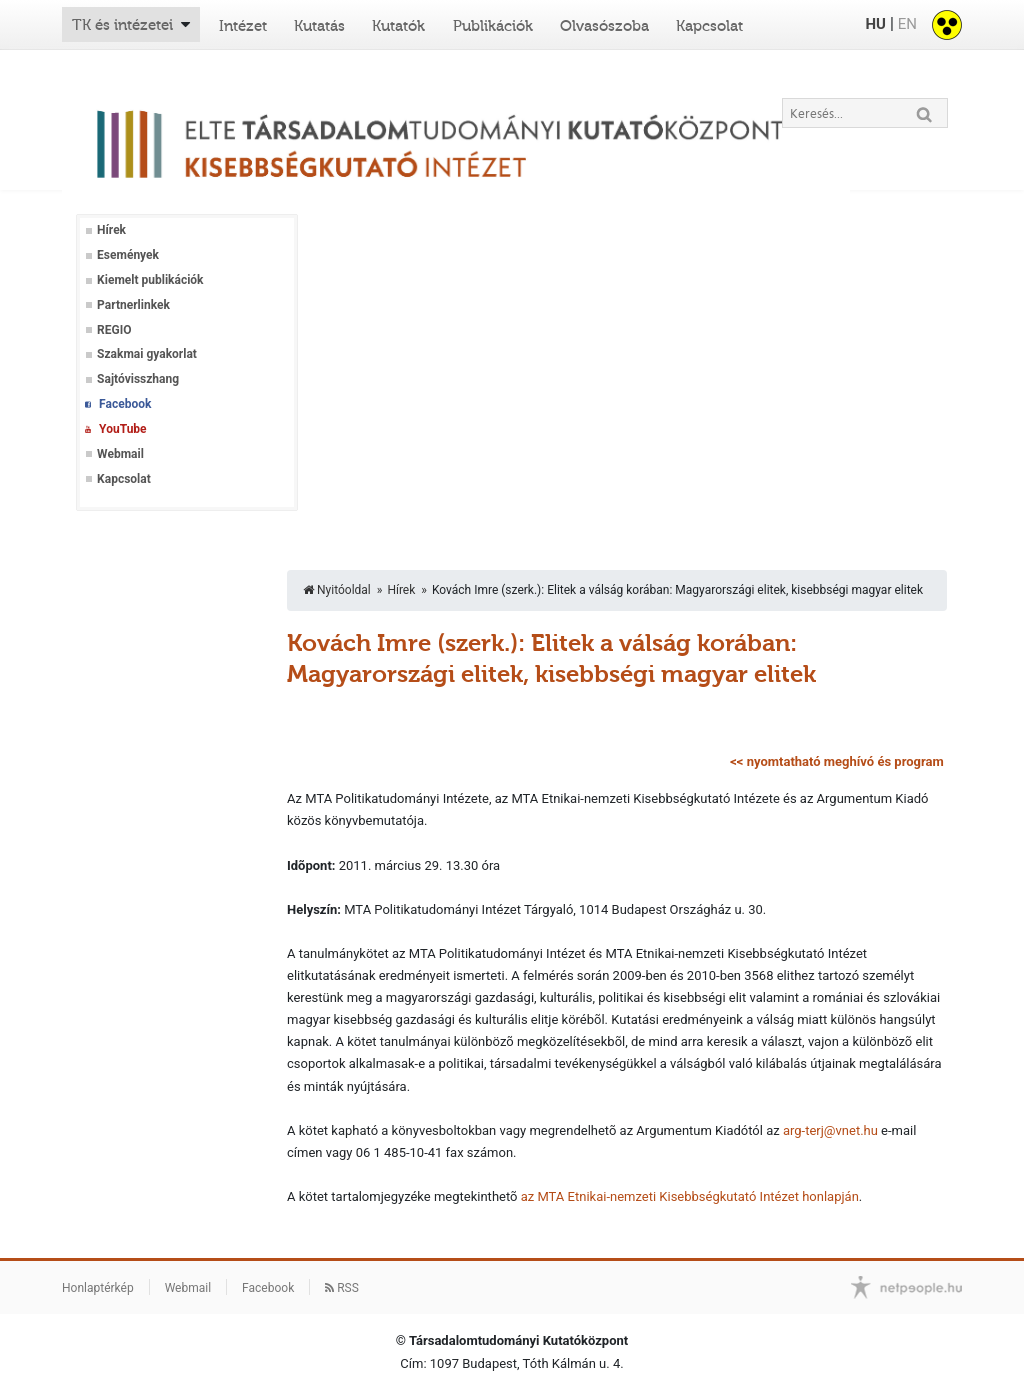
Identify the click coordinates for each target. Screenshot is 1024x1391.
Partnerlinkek (133, 305)
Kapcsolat (709, 26)
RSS (342, 1288)
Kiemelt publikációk (150, 280)
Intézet (243, 26)
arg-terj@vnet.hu (830, 1130)
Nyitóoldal (337, 590)
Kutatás (319, 26)
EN (907, 24)
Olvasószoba (604, 26)
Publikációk (493, 26)
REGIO (114, 330)
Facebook (125, 404)
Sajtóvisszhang (138, 379)
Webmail (120, 454)
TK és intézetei (122, 25)
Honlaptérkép (98, 1288)
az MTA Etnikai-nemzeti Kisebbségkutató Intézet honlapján (690, 1196)
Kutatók (398, 26)
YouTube (123, 429)
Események (128, 255)
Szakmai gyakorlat (147, 354)
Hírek (111, 230)
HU (875, 24)
